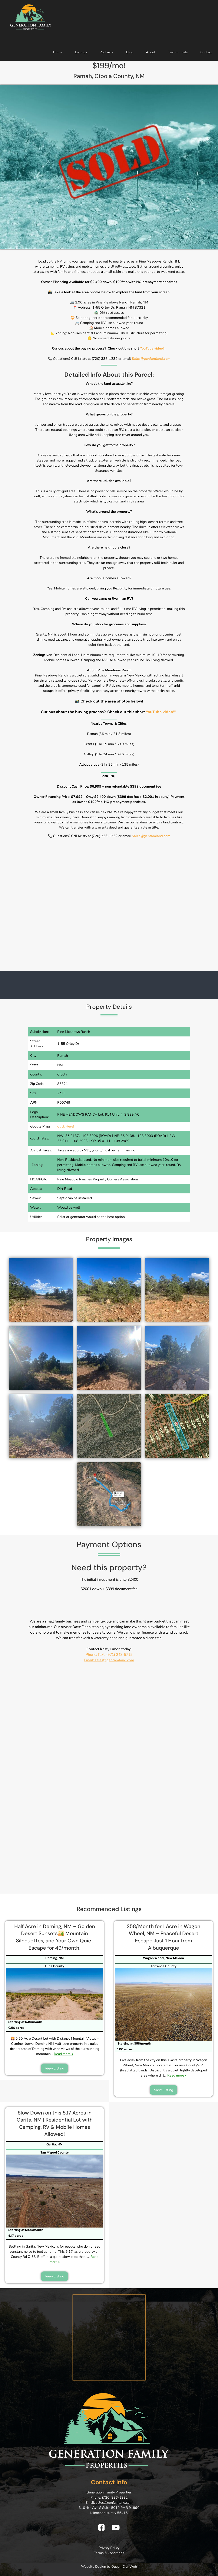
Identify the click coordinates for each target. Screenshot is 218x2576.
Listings (81, 52)
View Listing (54, 2068)
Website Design (93, 2566)
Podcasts (106, 52)
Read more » (63, 2054)
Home (57, 52)
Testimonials (178, 52)
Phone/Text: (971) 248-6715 (109, 1654)
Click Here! (65, 1126)
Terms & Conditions (109, 2553)
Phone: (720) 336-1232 (109, 2497)
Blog (129, 52)
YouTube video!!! (152, 348)
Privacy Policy (109, 2548)
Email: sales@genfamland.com (109, 1660)
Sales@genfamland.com (151, 358)
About (150, 52)
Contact (206, 52)
